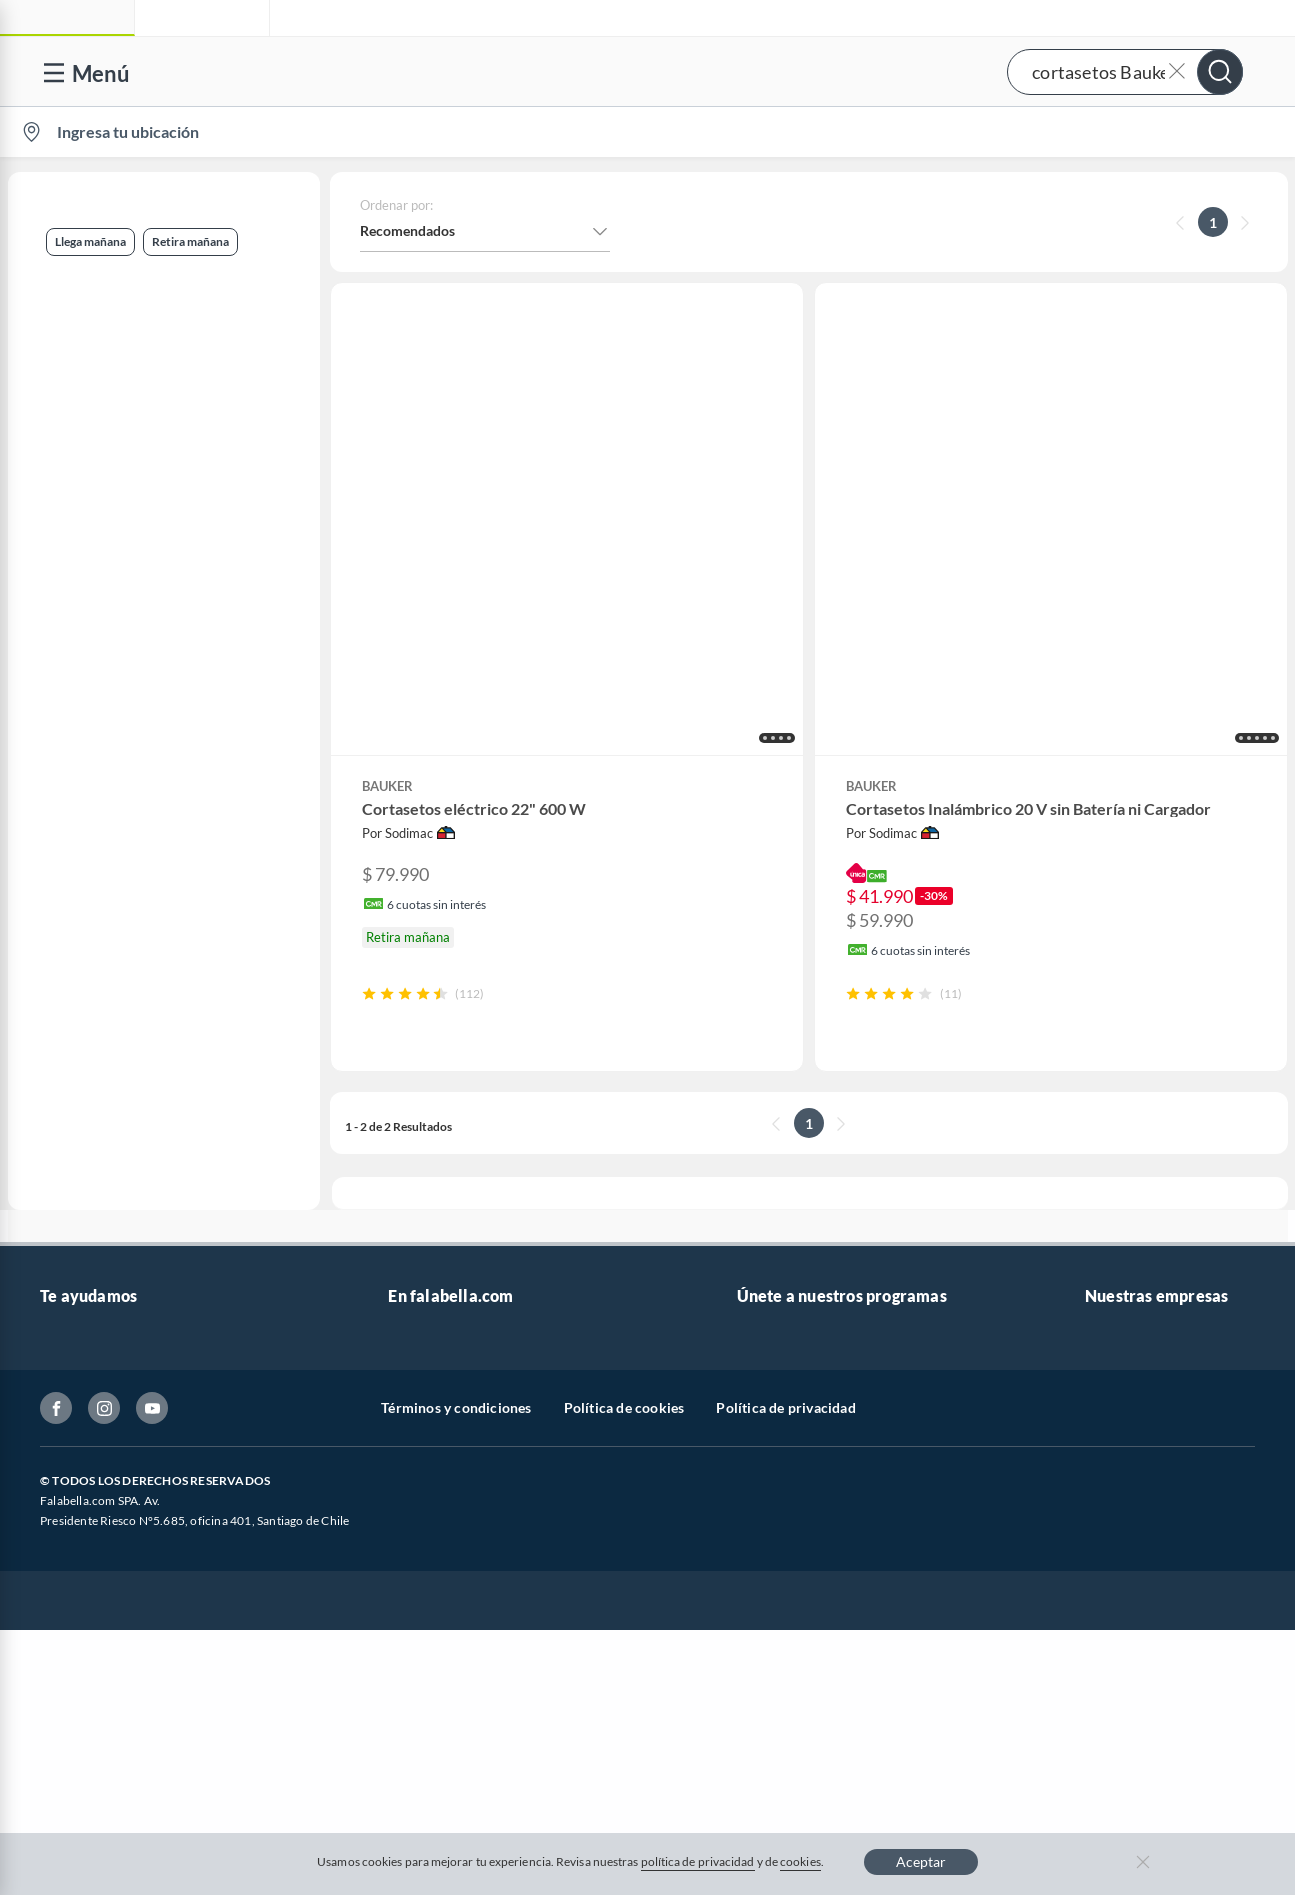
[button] (645, 71)
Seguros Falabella (1139, 1464)
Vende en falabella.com (901, 132)
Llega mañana (72, 283)
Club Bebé (769, 1304)
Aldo (403, 1560)
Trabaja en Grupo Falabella (471, 1336)
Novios (1173, 132)
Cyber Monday (434, 1368)
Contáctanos (79, 1240)
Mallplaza (1115, 1528)
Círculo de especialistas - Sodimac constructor (880, 1336)
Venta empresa (434, 1304)
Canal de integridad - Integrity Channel (160, 1432)
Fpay (1100, 1496)
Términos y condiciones (456, 1692)
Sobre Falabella (1132, 1240)
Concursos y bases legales (119, 1400)
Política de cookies (624, 1692)
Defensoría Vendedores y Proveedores (159, 1464)
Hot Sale (414, 1464)
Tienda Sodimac (1134, 1336)
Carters (411, 1592)
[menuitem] (1046, 132)
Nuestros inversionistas (461, 1272)
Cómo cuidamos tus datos (120, 1496)
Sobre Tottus (1124, 1304)
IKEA (1101, 1400)
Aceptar (921, 1861)
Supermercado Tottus (1151, 1368)
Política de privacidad (785, 1692)
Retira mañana (75, 382)
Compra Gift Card (96, 1560)
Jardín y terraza (88, 477)
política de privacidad (698, 1861)
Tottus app (1117, 1560)
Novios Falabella (788, 1272)
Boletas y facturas (95, 1336)
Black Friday (426, 1400)
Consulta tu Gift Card (106, 1528)
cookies (800, 1861)
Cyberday (418, 1432)
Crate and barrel (439, 1496)
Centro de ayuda (91, 1272)
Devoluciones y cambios (115, 1304)
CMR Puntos (776, 1240)
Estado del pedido (95, 1368)
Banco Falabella (1134, 1432)
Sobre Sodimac (1131, 1272)
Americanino (428, 1528)
